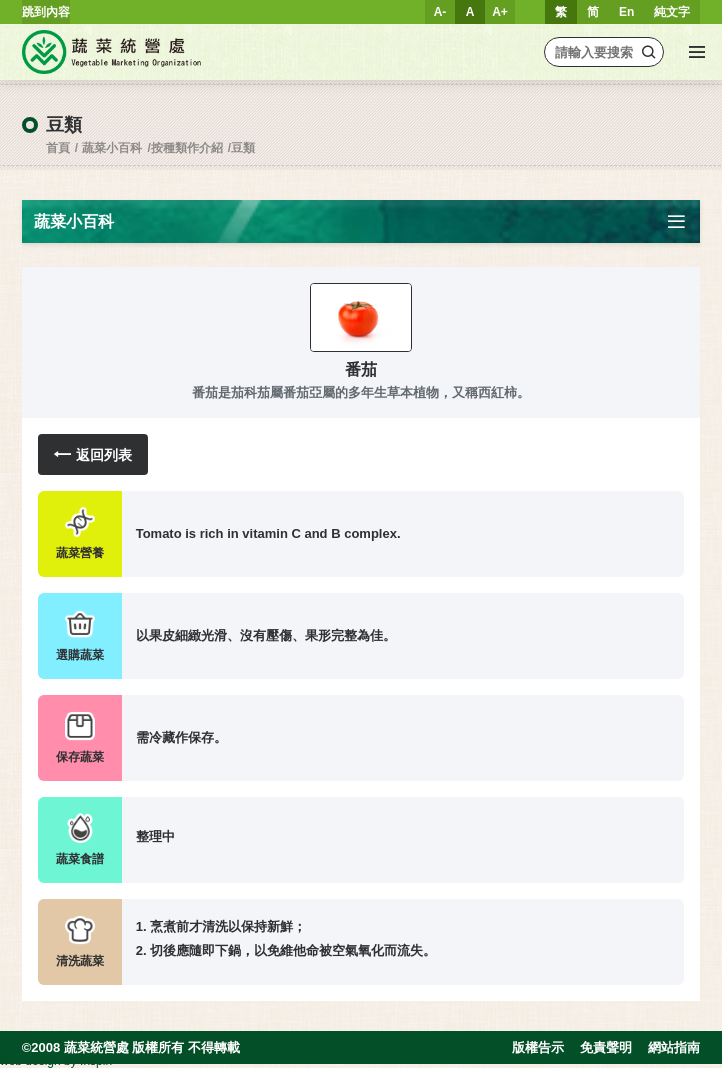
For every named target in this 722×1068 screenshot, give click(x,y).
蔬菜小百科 (112, 148)
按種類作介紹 (187, 148)
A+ (500, 12)
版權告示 (538, 1047)
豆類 (243, 148)
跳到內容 (46, 12)
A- (440, 12)
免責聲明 (606, 1047)
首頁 (58, 148)
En (626, 12)
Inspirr (96, 1061)
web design (30, 1061)
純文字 (672, 12)
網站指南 (674, 1047)
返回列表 (93, 454)
